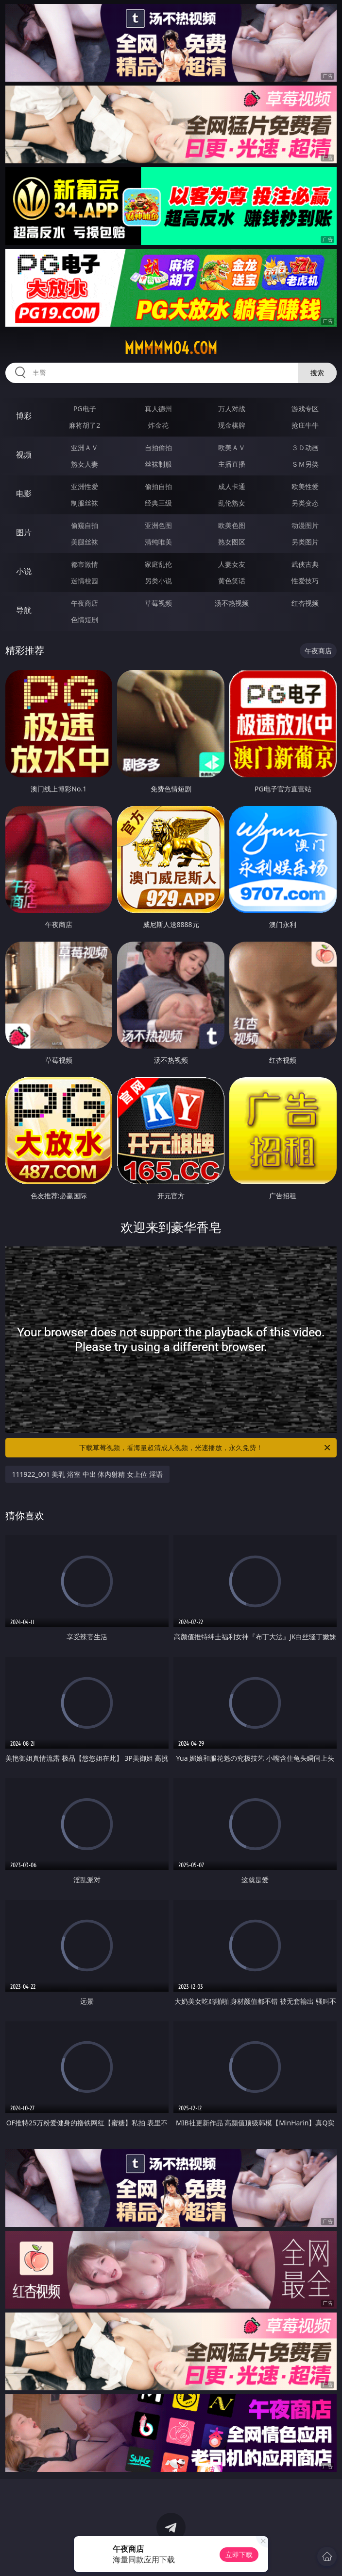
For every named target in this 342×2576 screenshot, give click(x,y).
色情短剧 (84, 619)
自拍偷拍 (158, 447)
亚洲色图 (158, 525)
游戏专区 (305, 408)
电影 (24, 493)
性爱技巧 (305, 580)
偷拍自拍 (158, 486)
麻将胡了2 (84, 425)
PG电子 (84, 408)
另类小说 (158, 580)
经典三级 (158, 503)
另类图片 (305, 541)
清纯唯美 (158, 541)
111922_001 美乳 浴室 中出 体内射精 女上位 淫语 (87, 1474)
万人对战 (231, 408)
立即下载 (239, 2554)
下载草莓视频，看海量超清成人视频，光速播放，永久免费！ (205, 1448)
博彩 (24, 415)
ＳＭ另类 (305, 464)
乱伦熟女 (231, 503)
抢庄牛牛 (305, 425)
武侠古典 (305, 564)
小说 (24, 571)
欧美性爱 (305, 486)
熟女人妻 (84, 464)
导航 (24, 610)
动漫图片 (305, 525)
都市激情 (84, 564)
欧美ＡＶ (231, 447)
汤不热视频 (232, 603)
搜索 (317, 372)
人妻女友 (231, 564)
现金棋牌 (231, 425)
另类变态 (305, 503)
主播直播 (231, 464)
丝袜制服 (158, 464)
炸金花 (158, 425)
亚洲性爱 (84, 486)
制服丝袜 (84, 503)
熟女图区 (231, 541)
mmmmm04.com (170, 348)
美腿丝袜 (84, 541)
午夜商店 (84, 603)
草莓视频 (158, 603)
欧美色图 (231, 525)
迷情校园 (84, 580)
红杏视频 (305, 603)
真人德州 (158, 408)
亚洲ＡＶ (84, 447)
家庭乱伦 (158, 564)
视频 (24, 454)
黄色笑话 (231, 580)
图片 (24, 532)
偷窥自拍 (84, 525)
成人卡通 (231, 486)
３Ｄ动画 (305, 447)
